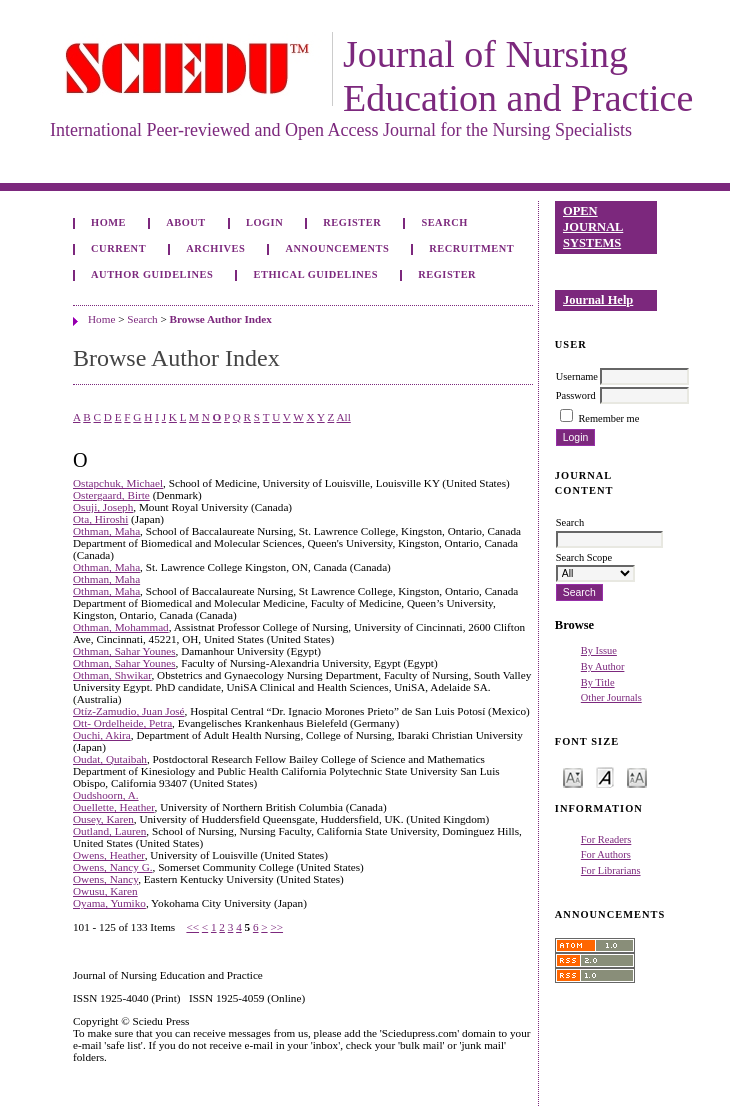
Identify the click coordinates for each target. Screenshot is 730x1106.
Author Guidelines (152, 274)
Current (118, 248)
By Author (603, 666)
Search (444, 222)
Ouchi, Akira (102, 735)
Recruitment (471, 248)
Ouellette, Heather (114, 807)
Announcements (337, 248)
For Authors (606, 854)
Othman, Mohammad (121, 627)
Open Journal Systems (593, 226)
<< (192, 927)
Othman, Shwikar (112, 675)
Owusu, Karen (105, 891)
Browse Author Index (221, 319)
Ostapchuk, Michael (118, 483)
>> (276, 927)
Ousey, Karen (103, 819)
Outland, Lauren (109, 831)
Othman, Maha (106, 531)
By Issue (599, 650)
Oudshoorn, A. (106, 795)
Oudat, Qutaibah (110, 759)
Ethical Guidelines (316, 274)
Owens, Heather (109, 855)
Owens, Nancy (105, 879)
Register (352, 222)
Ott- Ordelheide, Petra (122, 723)
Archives (215, 248)
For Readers (606, 839)
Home (108, 222)
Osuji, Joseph (103, 507)
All (343, 417)
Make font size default (605, 776)
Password (576, 395)
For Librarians (611, 870)
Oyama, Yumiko (109, 903)
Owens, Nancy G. (113, 867)
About (186, 222)
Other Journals (611, 697)
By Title (598, 682)
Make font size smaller (573, 776)
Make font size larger (637, 776)
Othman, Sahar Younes (124, 651)
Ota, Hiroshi (100, 519)
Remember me (608, 418)
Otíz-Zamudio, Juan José (129, 711)
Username (577, 376)
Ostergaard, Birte (111, 495)
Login (264, 222)
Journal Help (598, 300)
